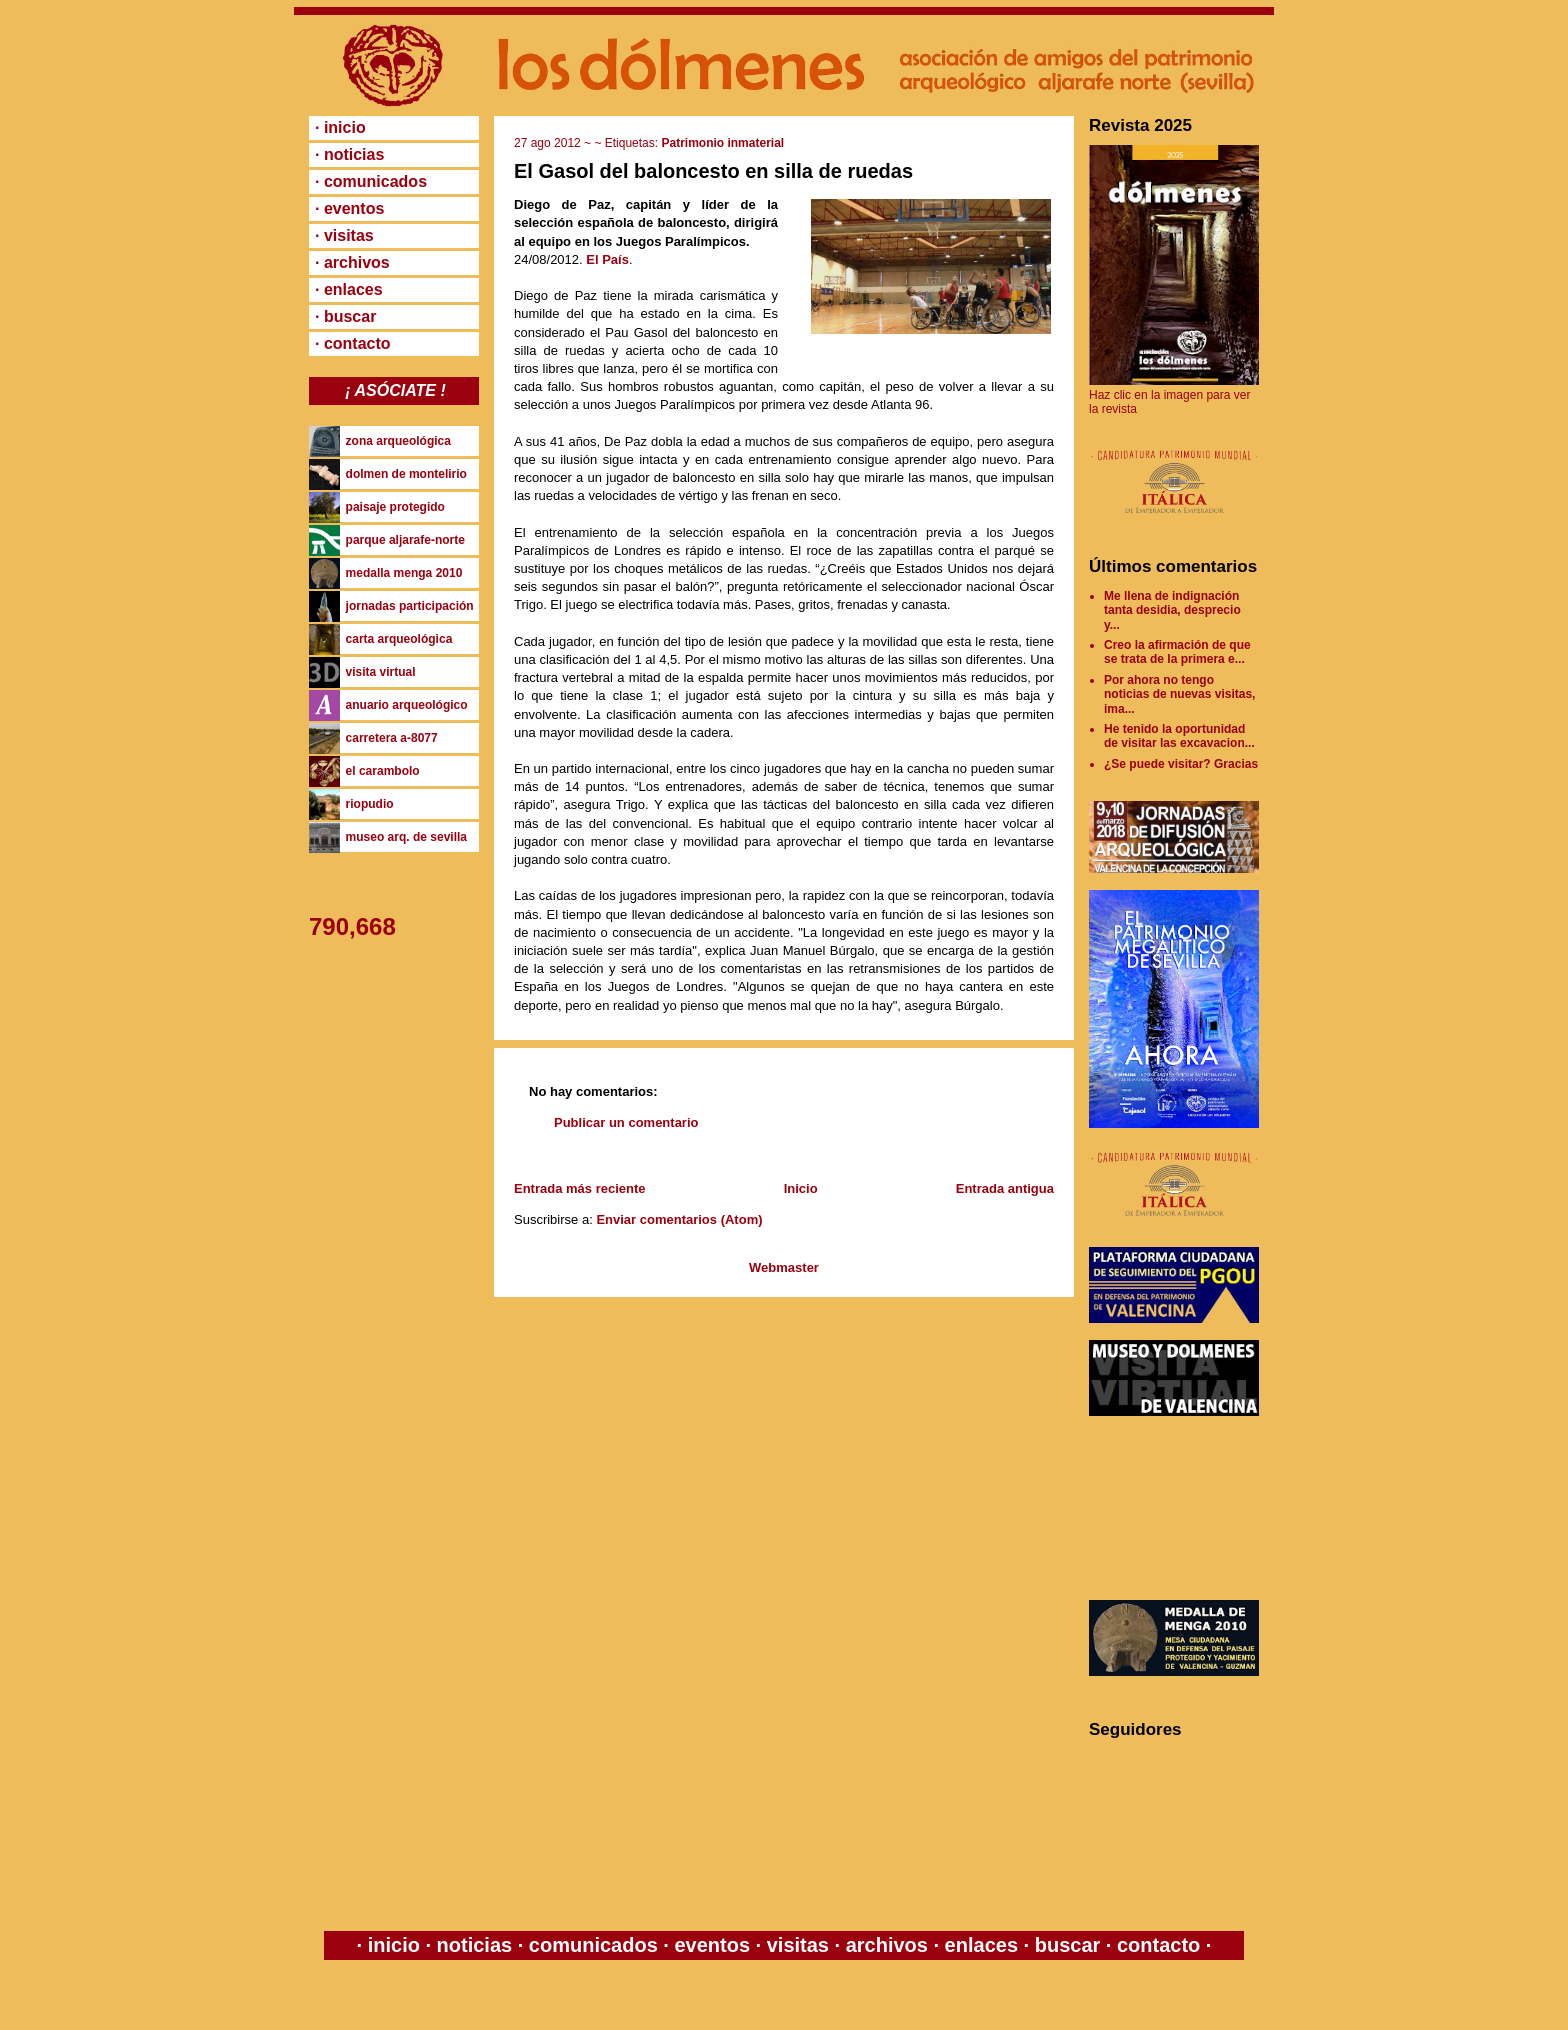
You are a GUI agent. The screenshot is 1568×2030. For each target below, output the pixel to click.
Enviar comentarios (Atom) (679, 1219)
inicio (393, 1945)
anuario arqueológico (407, 705)
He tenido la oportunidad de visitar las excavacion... (1179, 736)
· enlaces (349, 289)
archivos (886, 1945)
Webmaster (784, 1267)
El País (607, 259)
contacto (1155, 1945)
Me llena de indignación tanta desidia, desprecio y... (1172, 610)
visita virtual (381, 672)
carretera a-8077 (392, 738)
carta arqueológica (399, 639)
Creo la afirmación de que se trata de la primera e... (1177, 652)
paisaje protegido (395, 507)
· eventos (349, 208)
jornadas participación (410, 606)
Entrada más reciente (580, 1188)
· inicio (340, 127)
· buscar (345, 316)
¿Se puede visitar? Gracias (1181, 764)
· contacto (353, 343)
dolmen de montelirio (406, 474)
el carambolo (383, 771)
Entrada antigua (1005, 1188)
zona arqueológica (398, 441)
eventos (712, 1945)
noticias (474, 1945)
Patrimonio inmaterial (722, 143)
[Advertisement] (1179, 1508)
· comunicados (371, 181)
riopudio (370, 804)
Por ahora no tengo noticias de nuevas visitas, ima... (1179, 694)
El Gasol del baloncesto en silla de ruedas (713, 171)
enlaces (978, 1945)
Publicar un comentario (626, 1122)
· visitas (344, 235)
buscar (1067, 1945)
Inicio (801, 1188)
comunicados (593, 1945)
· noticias (349, 154)
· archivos (352, 262)
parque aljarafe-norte (405, 540)
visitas (797, 1945)
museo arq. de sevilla (406, 837)
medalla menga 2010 (404, 573)
